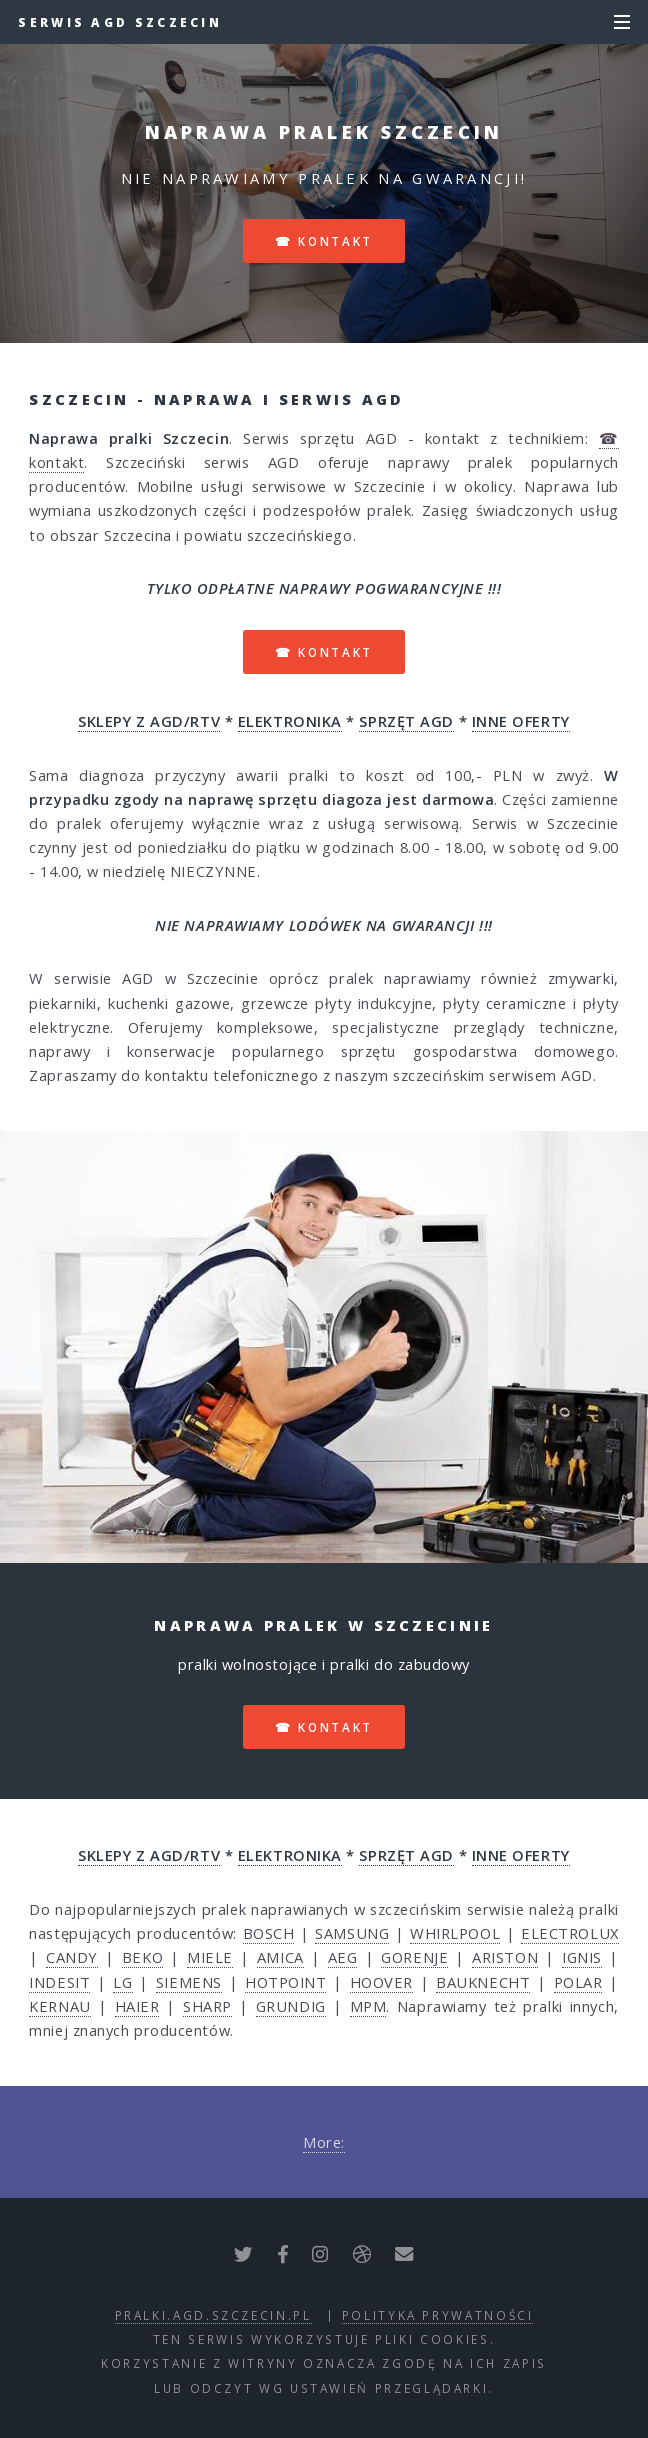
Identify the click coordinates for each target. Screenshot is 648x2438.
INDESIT (59, 1982)
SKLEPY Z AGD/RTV (149, 721)
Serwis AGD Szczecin (120, 22)
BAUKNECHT (483, 1982)
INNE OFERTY (521, 721)
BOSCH (269, 1933)
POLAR (578, 1982)
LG (122, 1982)
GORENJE (414, 1957)
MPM (368, 2006)
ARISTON (505, 1957)
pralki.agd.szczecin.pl (213, 2315)
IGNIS (582, 1957)
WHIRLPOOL (455, 1933)
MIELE (210, 1957)
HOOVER (381, 1982)
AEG (343, 1957)
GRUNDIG (291, 2006)
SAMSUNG (352, 1933)
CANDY (72, 1957)
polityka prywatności (438, 2315)
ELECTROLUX (570, 1933)
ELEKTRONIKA (290, 721)
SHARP (207, 2006)
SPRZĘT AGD (406, 721)
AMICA (280, 1957)
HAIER (137, 2006)
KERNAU (59, 2006)
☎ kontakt (324, 241)
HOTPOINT (285, 1982)
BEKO (142, 1957)
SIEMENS (189, 1982)
